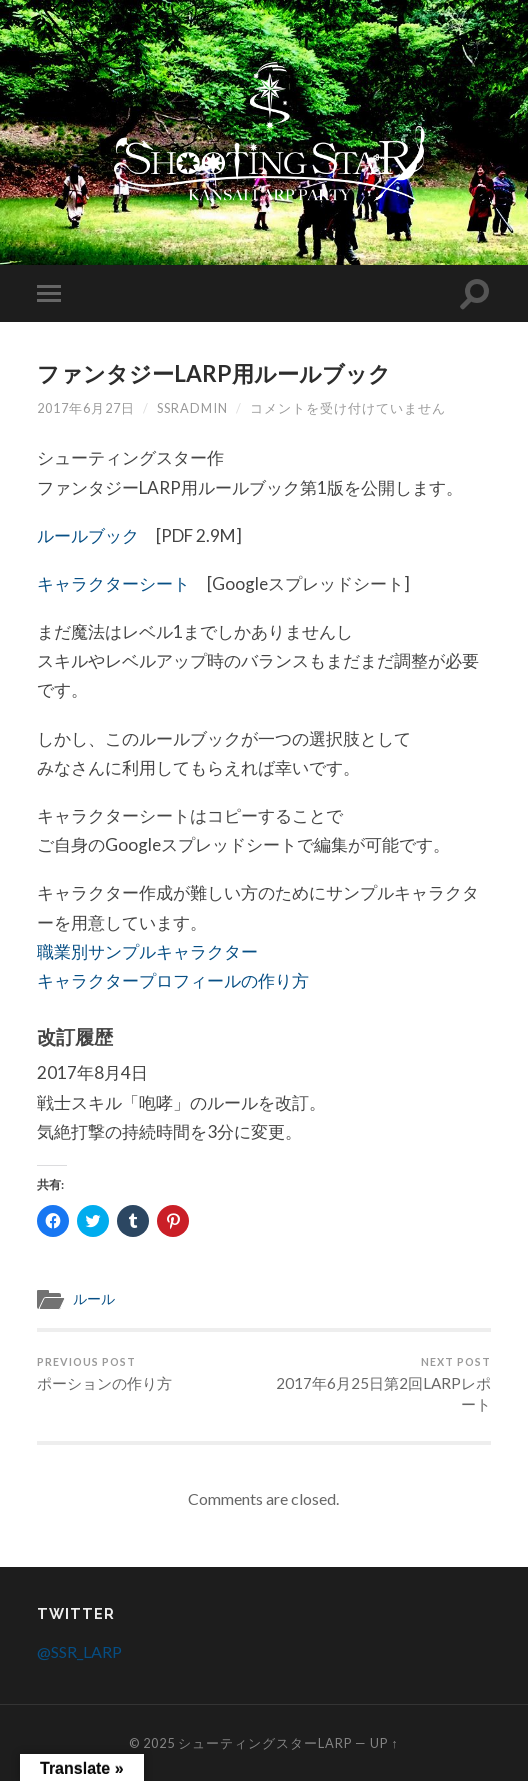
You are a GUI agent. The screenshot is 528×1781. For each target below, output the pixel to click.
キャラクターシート (113, 583)
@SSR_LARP (79, 1651)
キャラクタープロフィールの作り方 (173, 980)
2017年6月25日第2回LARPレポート (380, 1384)
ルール (94, 1299)
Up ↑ (384, 1743)
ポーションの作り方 (104, 1374)
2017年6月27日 (86, 408)
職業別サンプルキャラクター (147, 951)
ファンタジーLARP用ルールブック (214, 373)
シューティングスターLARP (265, 1743)
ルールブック (88, 535)
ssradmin (192, 408)
